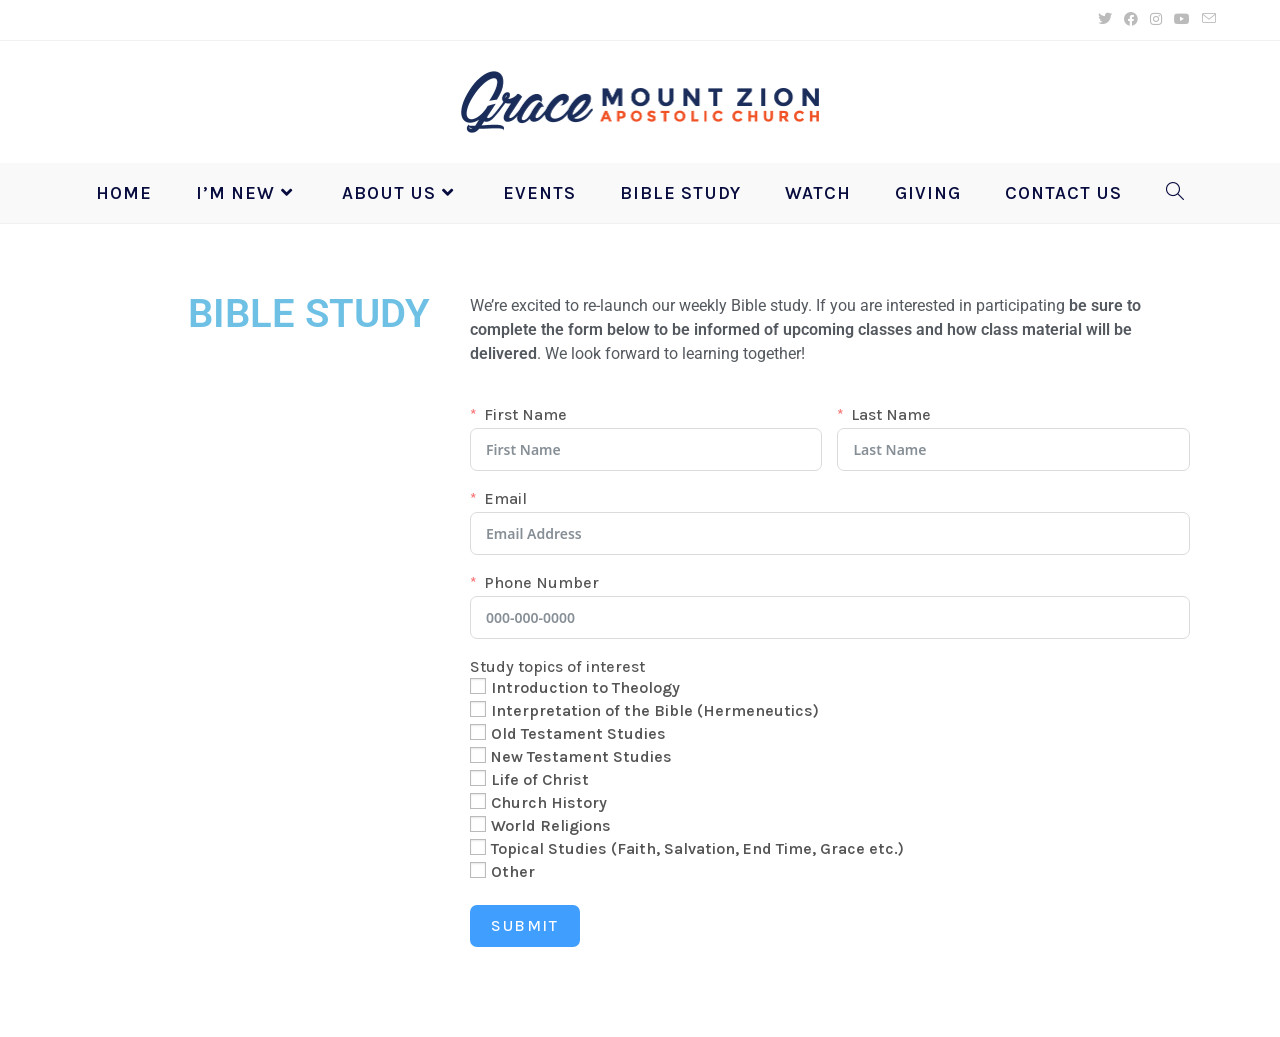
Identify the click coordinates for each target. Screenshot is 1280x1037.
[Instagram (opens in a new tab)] (1156, 20)
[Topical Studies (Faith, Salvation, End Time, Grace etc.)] (478, 847)
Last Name (891, 415)
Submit (525, 925)
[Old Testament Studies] (478, 732)
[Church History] (478, 801)
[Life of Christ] (478, 778)
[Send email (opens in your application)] (1206, 20)
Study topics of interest (557, 667)
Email (505, 499)
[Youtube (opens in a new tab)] (1182, 20)
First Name (525, 415)
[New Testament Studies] (478, 755)
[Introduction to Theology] (478, 686)
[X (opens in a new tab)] (1105, 20)
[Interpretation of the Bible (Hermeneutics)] (478, 709)
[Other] (478, 870)
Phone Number (541, 583)
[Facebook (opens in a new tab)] (1131, 20)
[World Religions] (478, 824)
